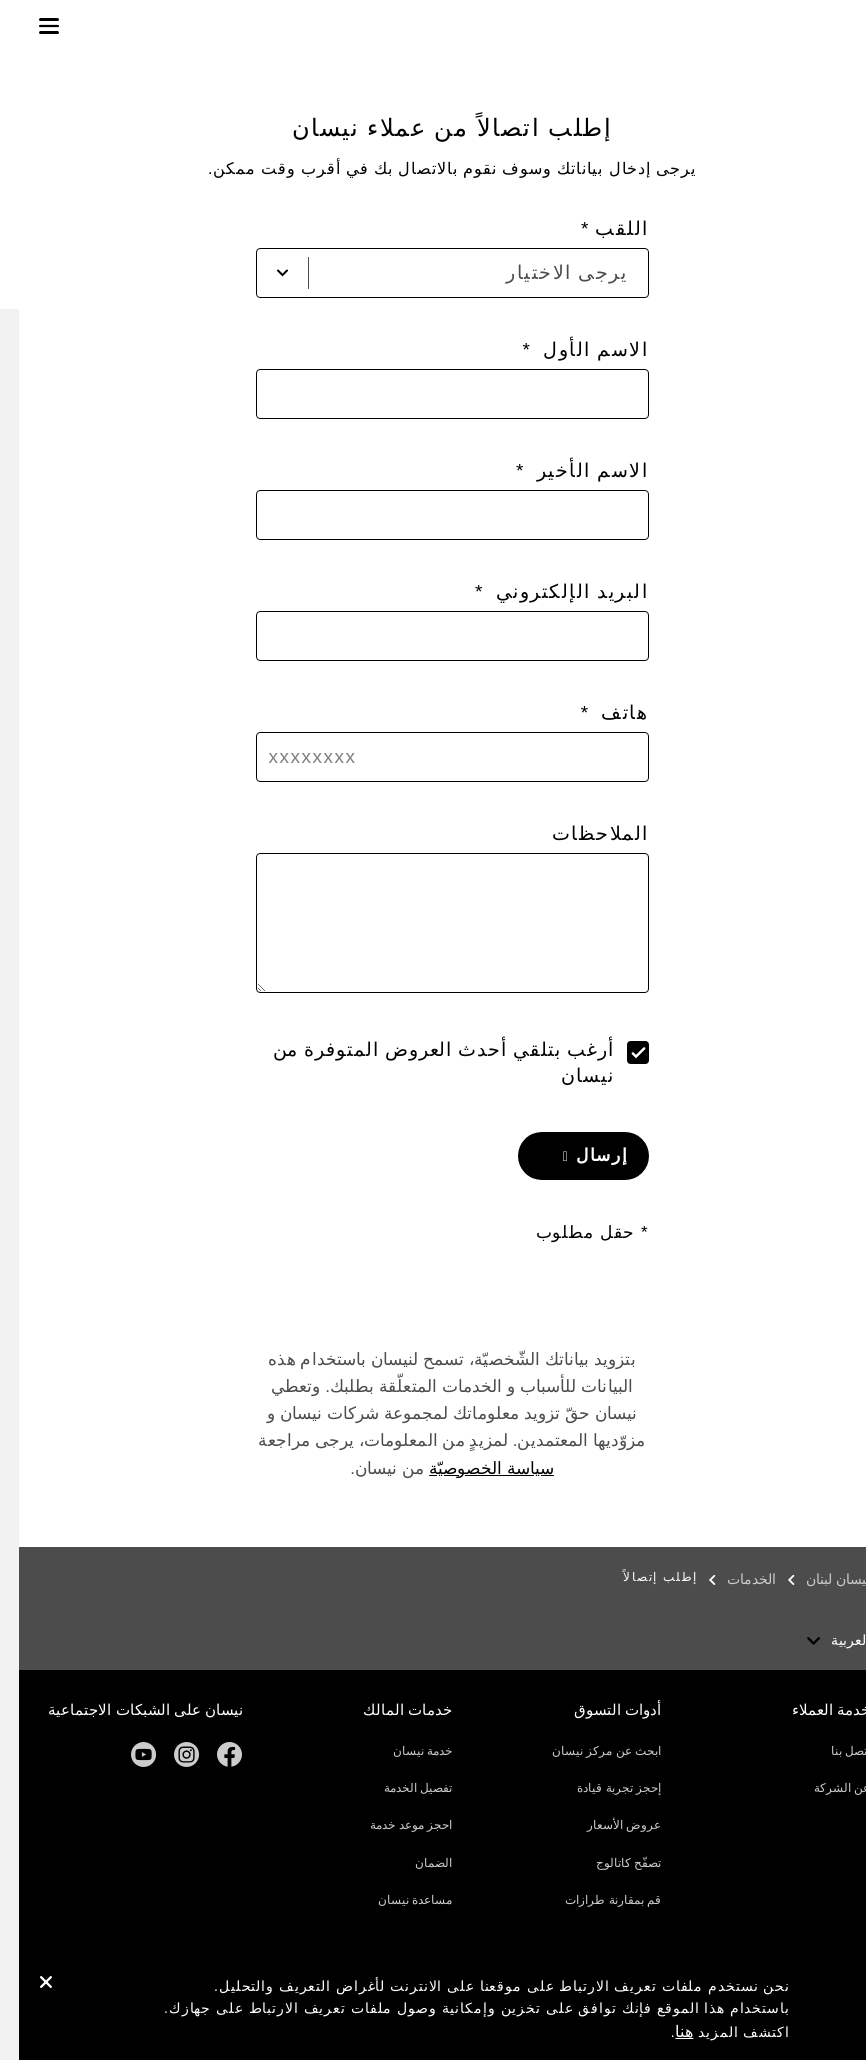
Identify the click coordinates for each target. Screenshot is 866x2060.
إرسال (580, 1155)
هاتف (603, 712)
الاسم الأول (573, 349)
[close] (27, 1985)
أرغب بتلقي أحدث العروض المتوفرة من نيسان (424, 1062)
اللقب (603, 228)
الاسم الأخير (570, 470)
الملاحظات (581, 833)
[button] (30, 26)
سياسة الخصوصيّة (472, 1468)
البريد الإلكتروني (550, 591)
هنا (665, 2031)
